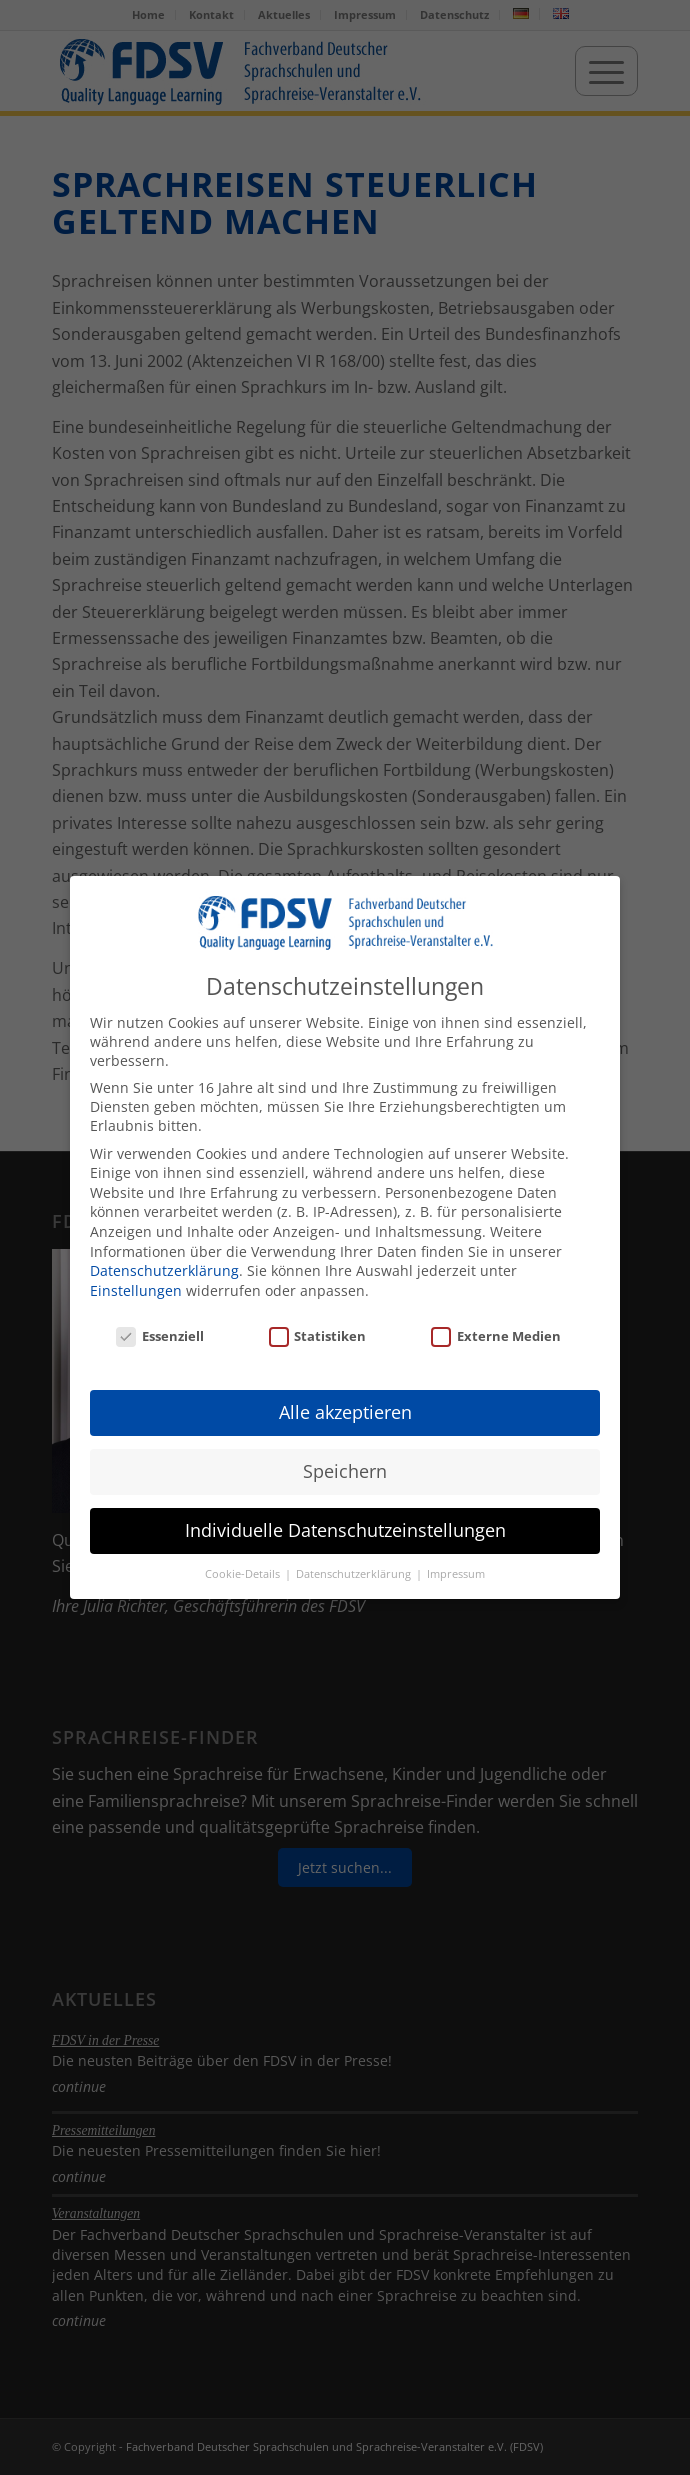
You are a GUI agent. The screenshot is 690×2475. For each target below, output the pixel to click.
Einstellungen (136, 1286)
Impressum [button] (456, 1570)
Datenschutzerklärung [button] (355, 1570)
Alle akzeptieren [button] (345, 1408)
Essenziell (160, 1332)
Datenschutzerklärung (164, 1266)
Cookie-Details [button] (244, 1570)
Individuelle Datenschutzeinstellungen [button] (345, 1526)
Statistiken (318, 1332)
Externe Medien (496, 1332)
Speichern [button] (345, 1467)
